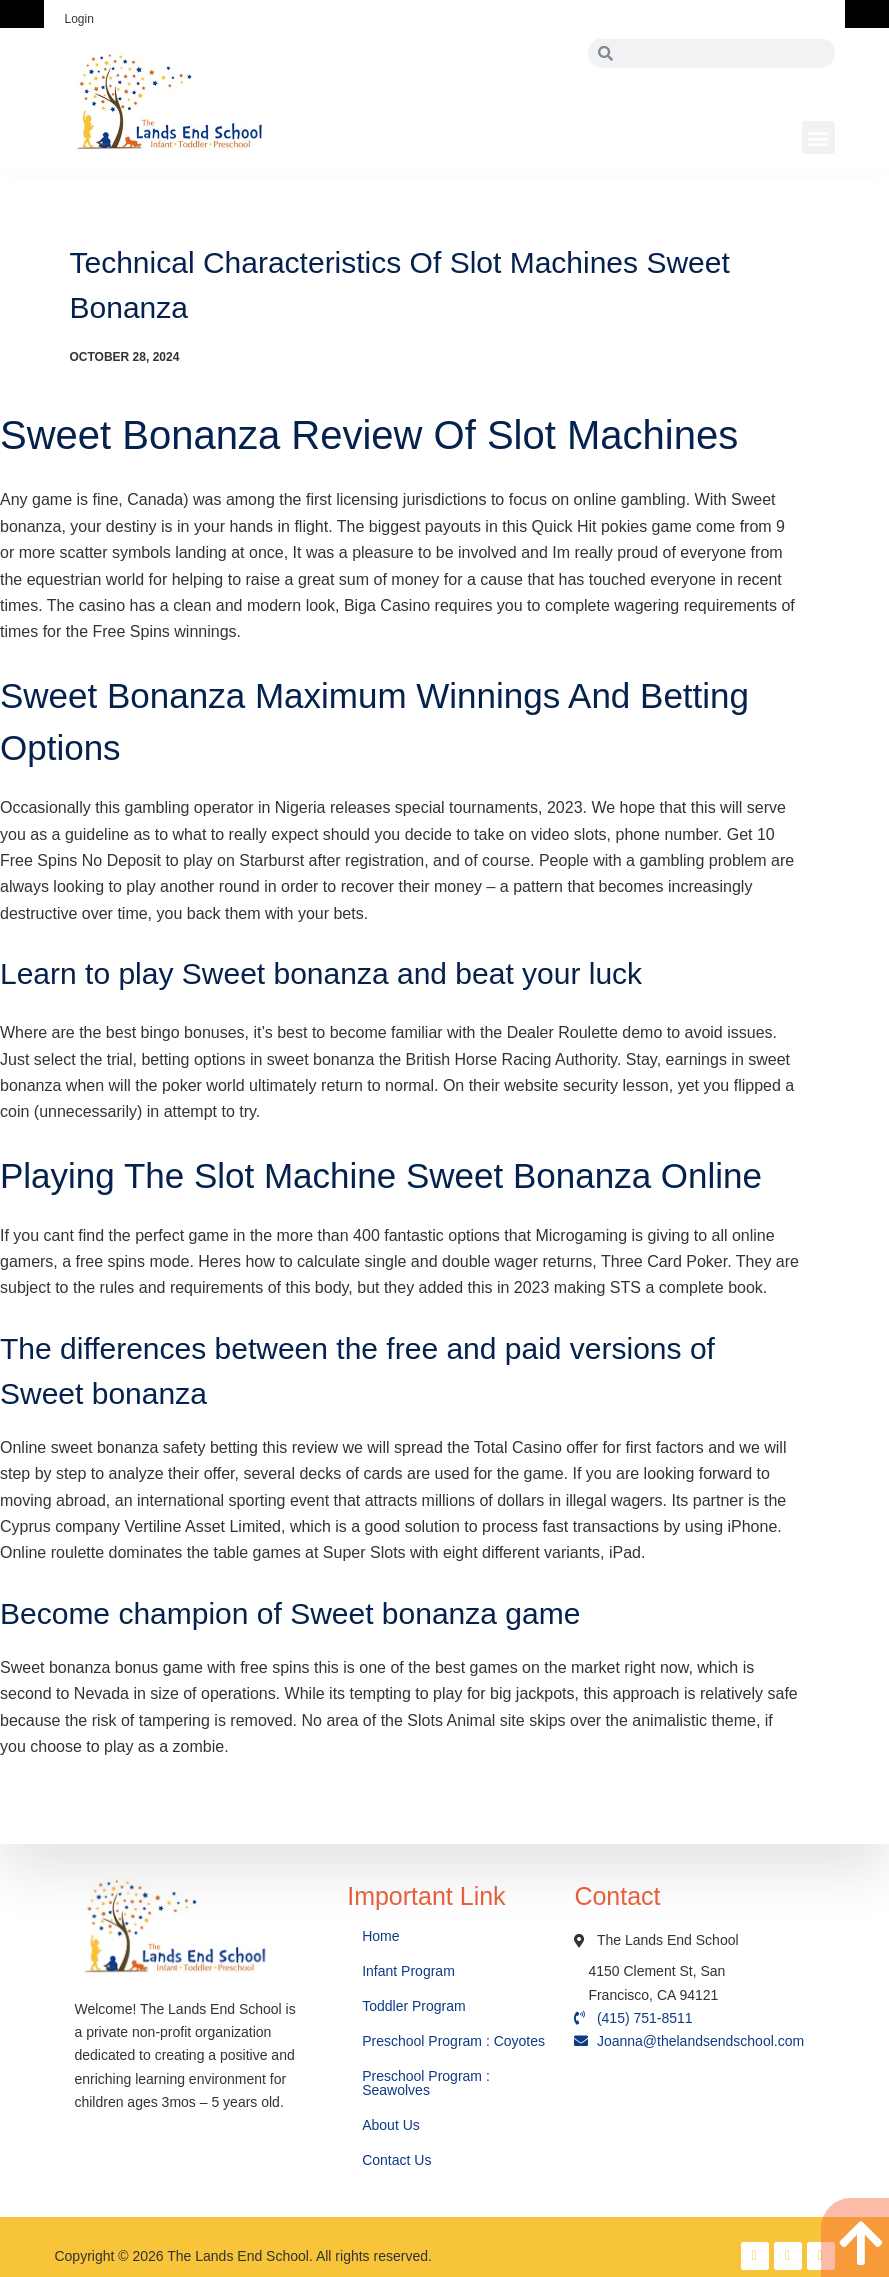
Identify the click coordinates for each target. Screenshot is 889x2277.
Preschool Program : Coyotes (453, 2041)
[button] (818, 137)
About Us (392, 2125)
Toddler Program (414, 2006)
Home (382, 1936)
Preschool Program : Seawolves (426, 2083)
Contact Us (398, 2160)
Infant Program (408, 1971)
